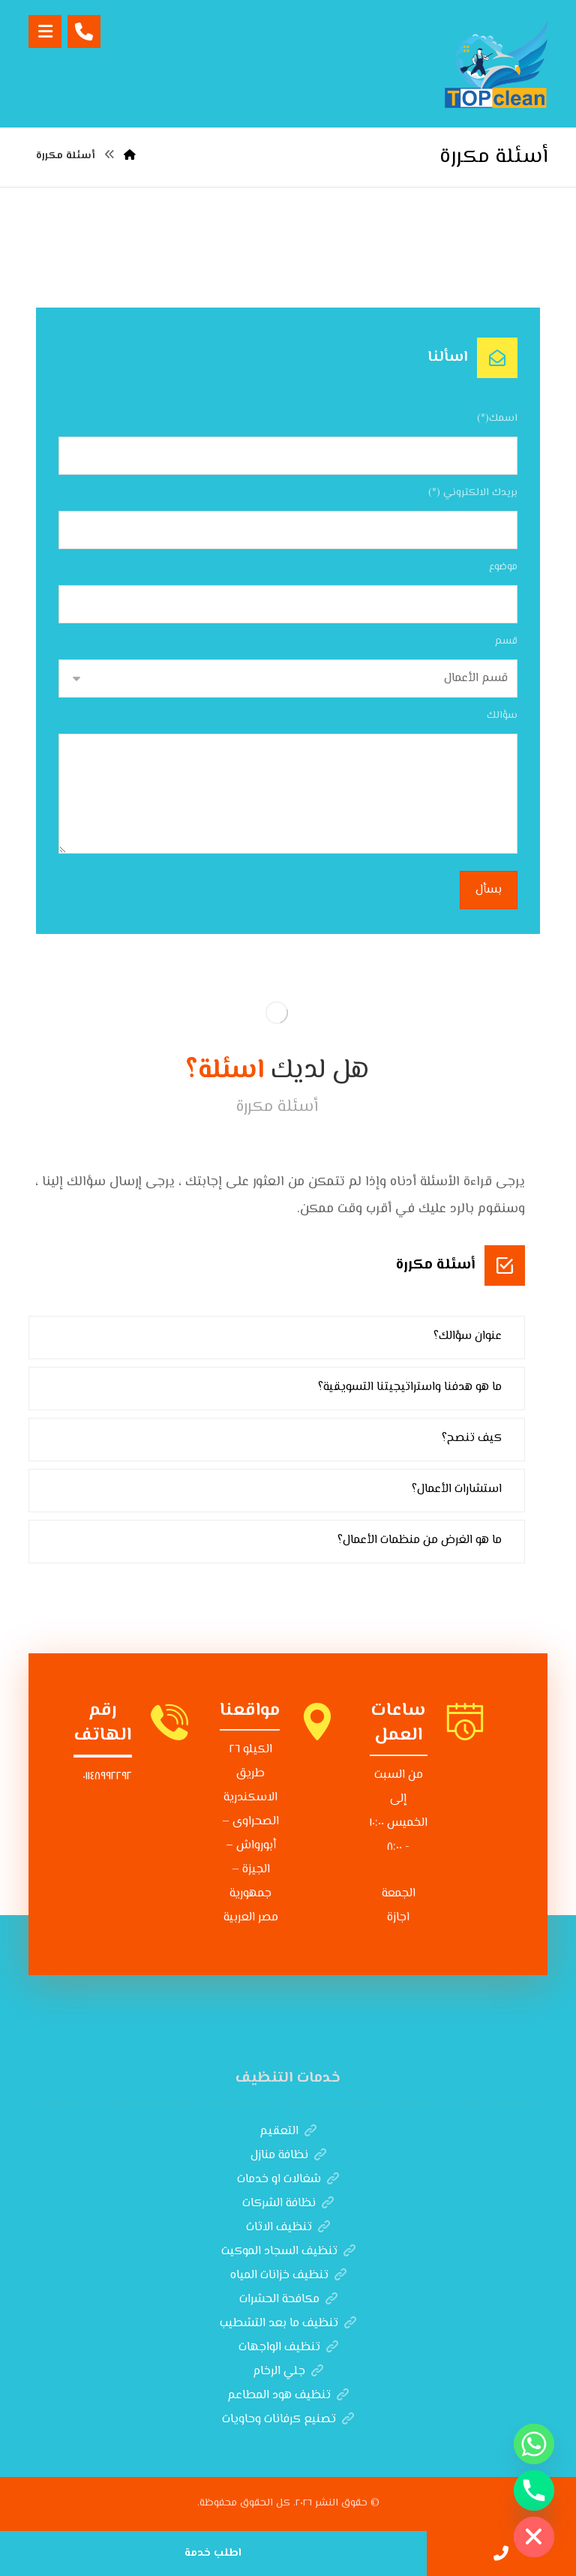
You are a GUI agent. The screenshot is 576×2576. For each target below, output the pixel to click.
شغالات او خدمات (288, 2179)
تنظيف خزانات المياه (288, 2275)
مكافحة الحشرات (288, 2299)
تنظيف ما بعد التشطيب (288, 2323)
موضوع (503, 567)
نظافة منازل (288, 2155)
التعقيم (288, 2131)
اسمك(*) (497, 418)
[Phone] (534, 2490)
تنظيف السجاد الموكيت (288, 2251)
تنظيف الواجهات (288, 2347)
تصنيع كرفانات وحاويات (288, 2419)
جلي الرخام (288, 2371)
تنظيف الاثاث (288, 2227)
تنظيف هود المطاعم (288, 2395)
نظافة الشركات (288, 2203)
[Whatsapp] (534, 2444)
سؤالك (502, 715)
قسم (506, 641)
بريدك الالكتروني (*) (473, 493)
